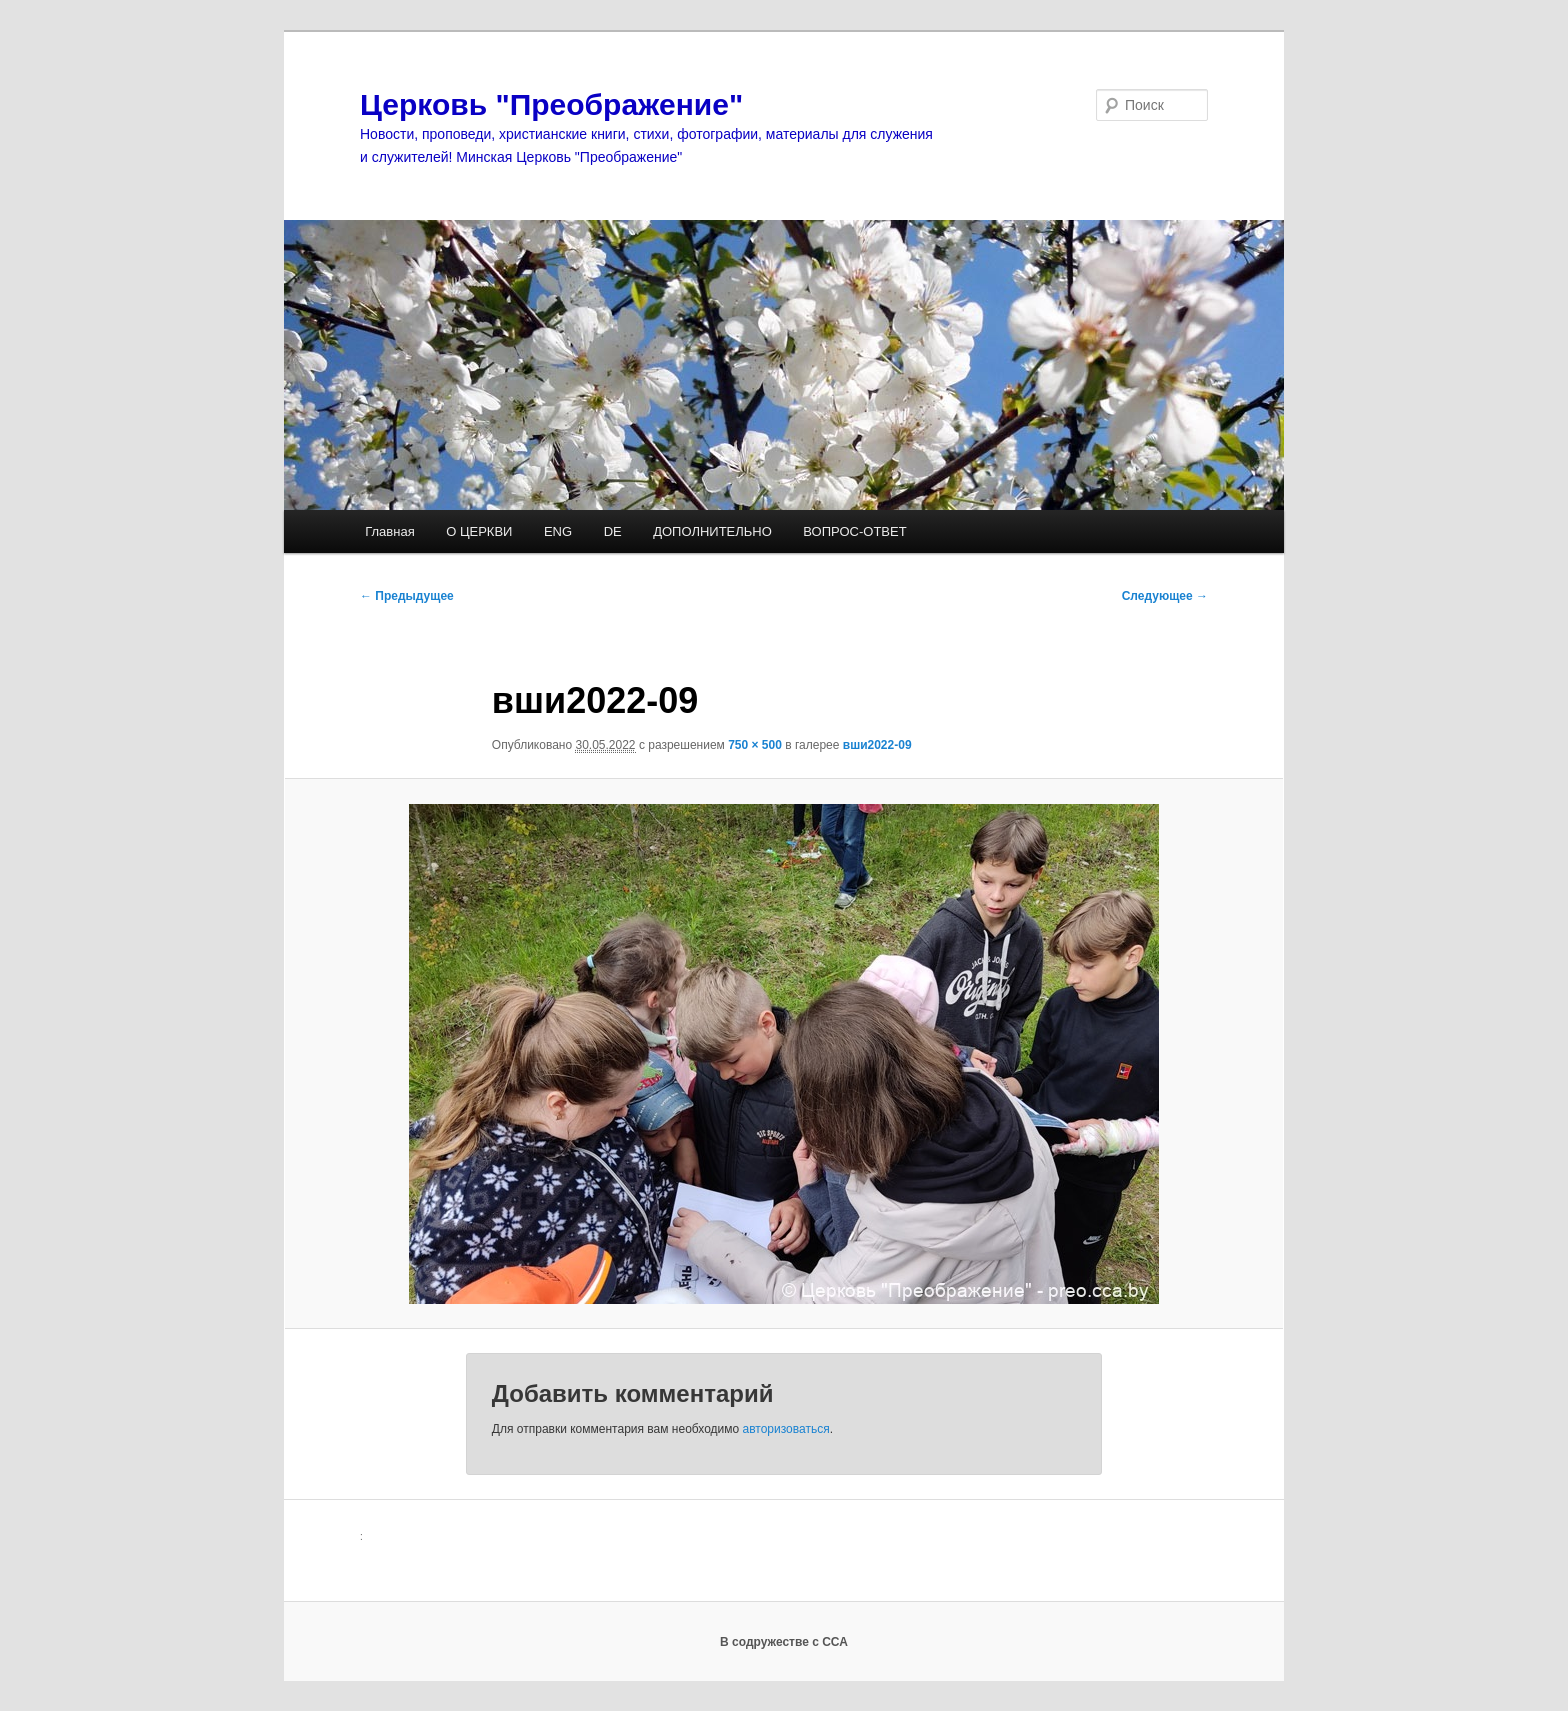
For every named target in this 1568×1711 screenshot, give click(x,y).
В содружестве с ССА (784, 1642)
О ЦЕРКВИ (479, 531)
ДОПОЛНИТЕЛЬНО (712, 531)
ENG (558, 531)
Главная (389, 531)
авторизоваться (786, 1429)
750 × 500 (755, 745)
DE (613, 531)
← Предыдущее (407, 596)
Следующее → (1165, 596)
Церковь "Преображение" (551, 104)
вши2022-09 (877, 745)
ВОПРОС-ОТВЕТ (854, 531)
